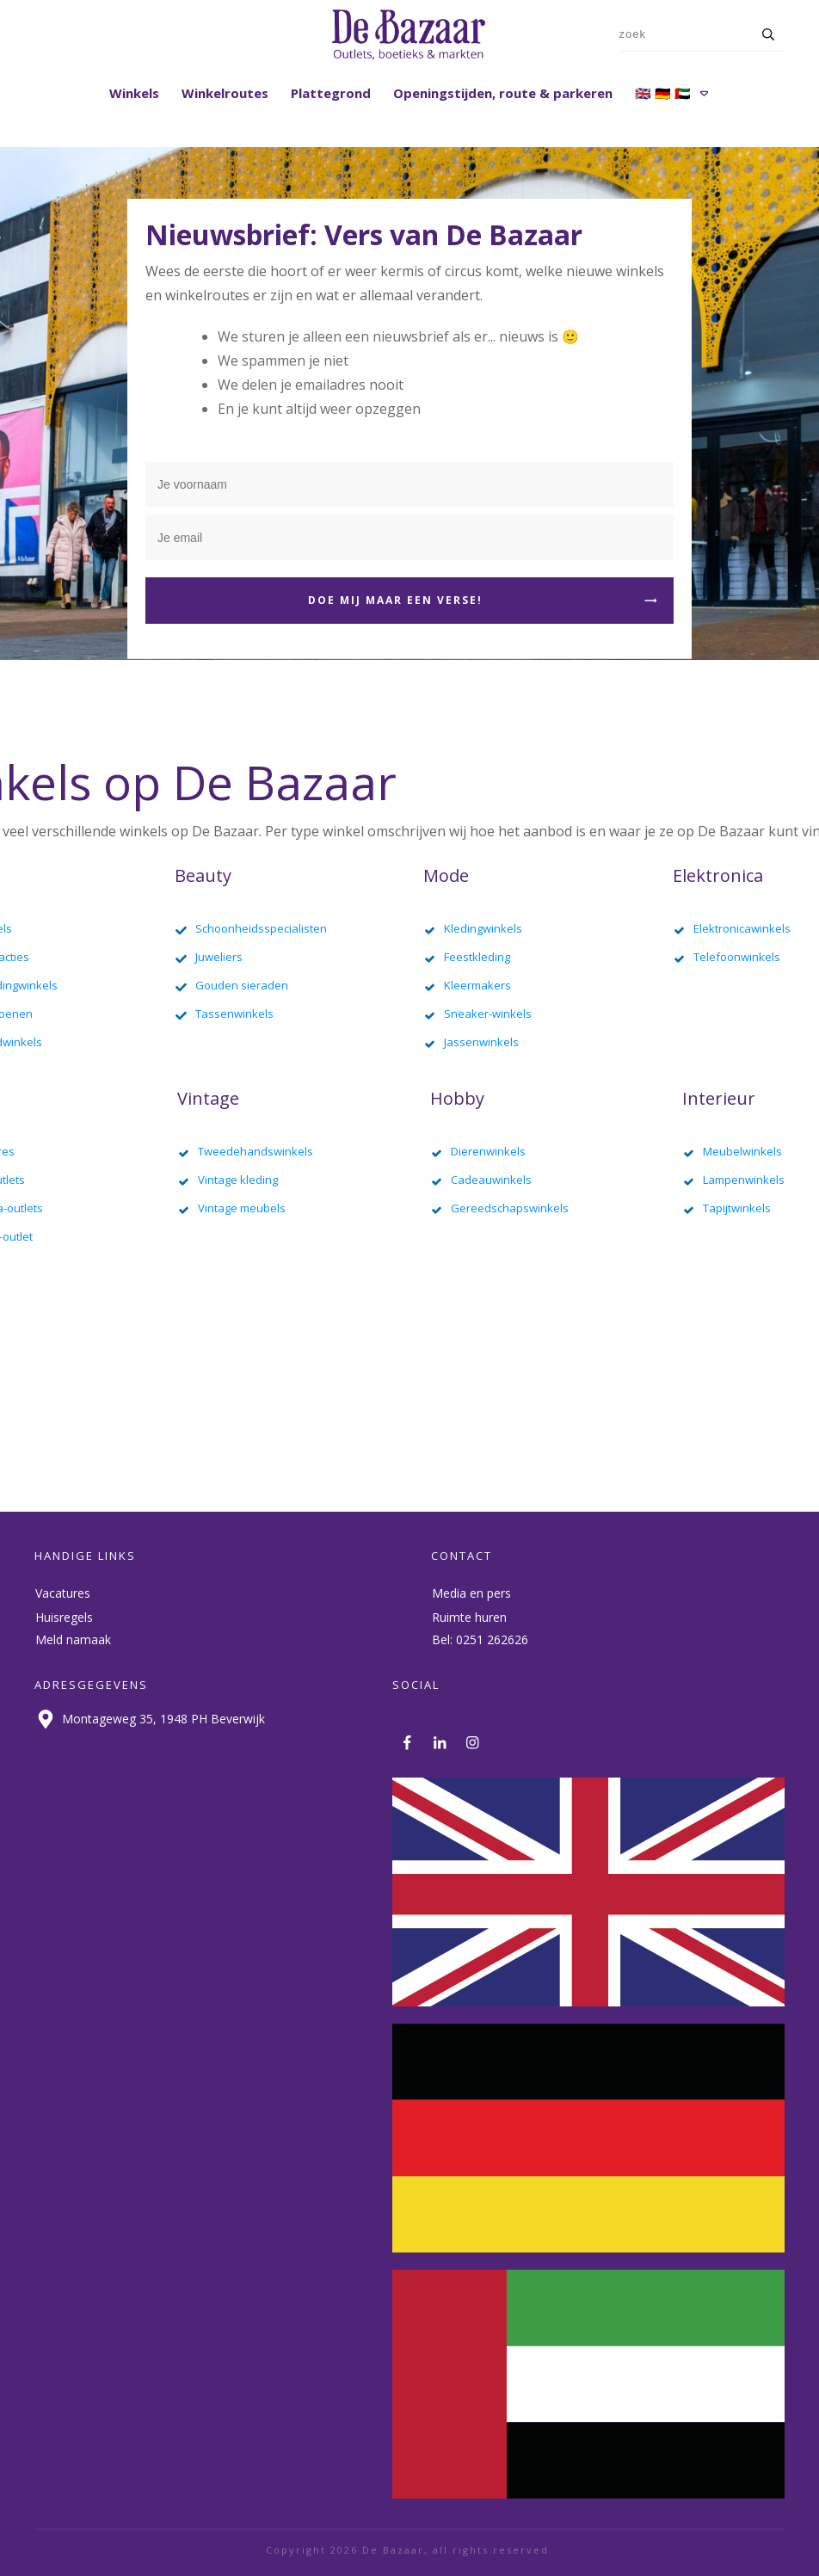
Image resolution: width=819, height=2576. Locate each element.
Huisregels (64, 1617)
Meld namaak (73, 1639)
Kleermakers (477, 985)
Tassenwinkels (234, 1013)
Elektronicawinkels (742, 928)
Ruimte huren (469, 1617)
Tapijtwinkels (737, 1208)
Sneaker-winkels (488, 1013)
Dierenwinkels (488, 1151)
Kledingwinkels (483, 928)
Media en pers (471, 1593)
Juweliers (219, 956)
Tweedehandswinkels (255, 1151)
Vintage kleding (238, 1179)
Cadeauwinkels (491, 1179)
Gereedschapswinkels (510, 1208)
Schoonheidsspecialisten (261, 928)
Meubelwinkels (742, 1151)
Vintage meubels (242, 1208)
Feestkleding (477, 956)
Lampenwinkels (744, 1179)
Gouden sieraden (241, 985)
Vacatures (62, 1593)
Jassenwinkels (481, 1042)
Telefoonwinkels (736, 956)
